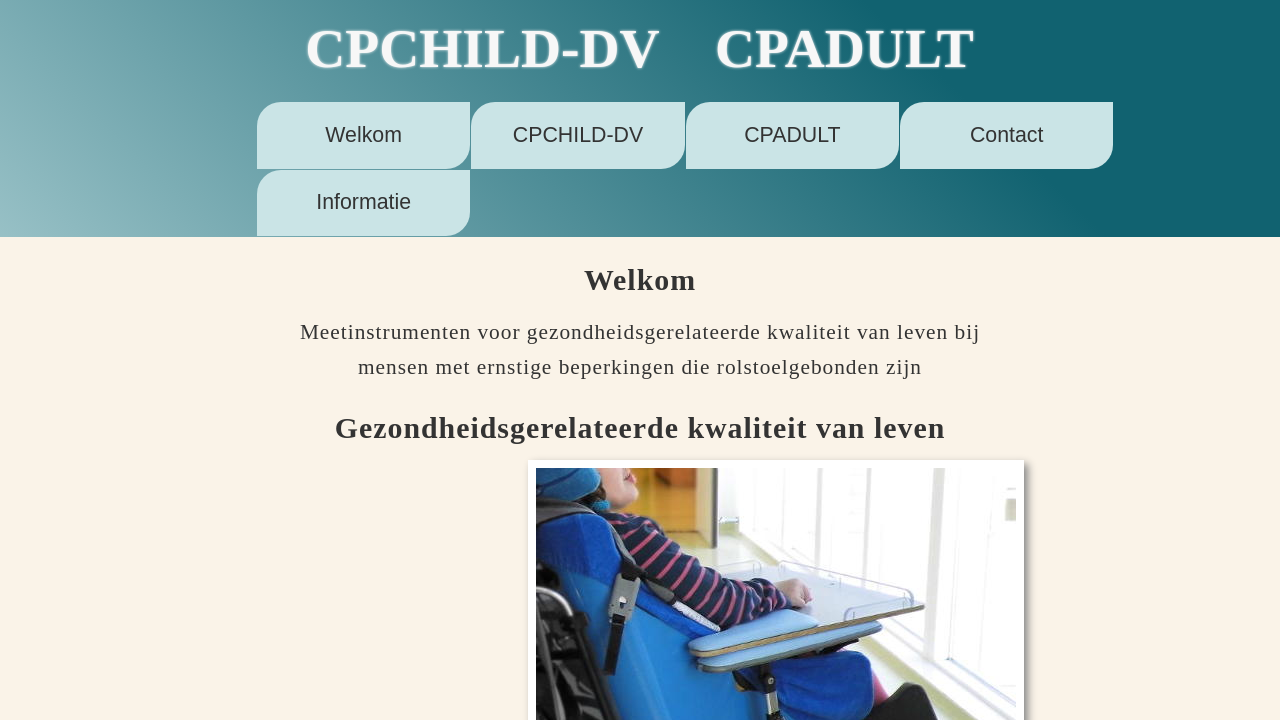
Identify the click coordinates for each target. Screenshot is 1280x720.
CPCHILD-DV (578, 135)
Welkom (363, 135)
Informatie (363, 202)
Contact (1007, 135)
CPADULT (792, 135)
